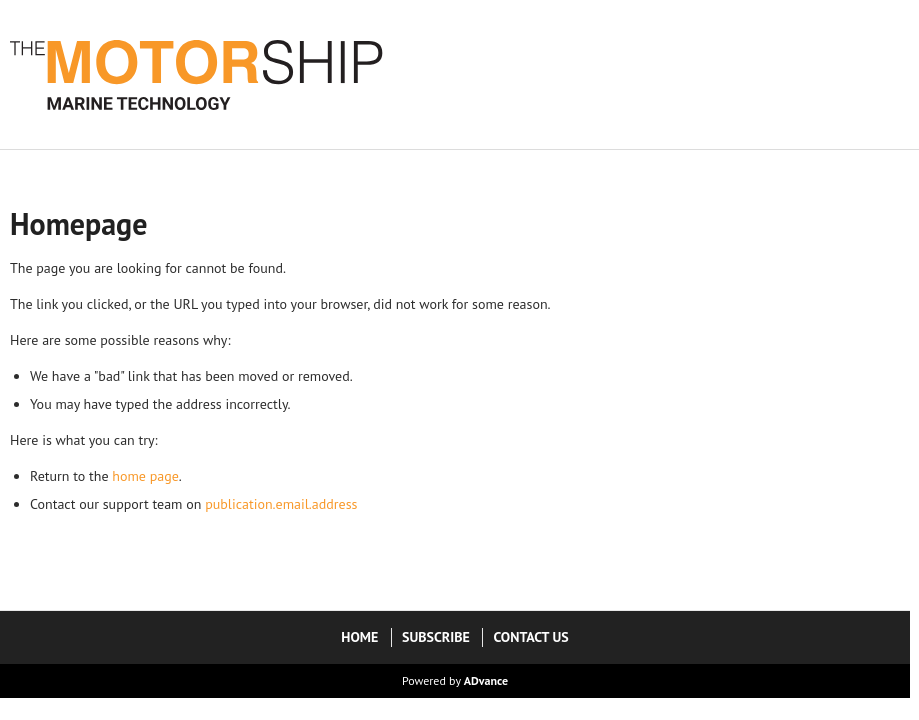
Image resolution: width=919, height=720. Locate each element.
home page (145, 476)
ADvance (486, 680)
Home (359, 637)
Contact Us (530, 637)
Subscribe (436, 637)
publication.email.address (281, 504)
